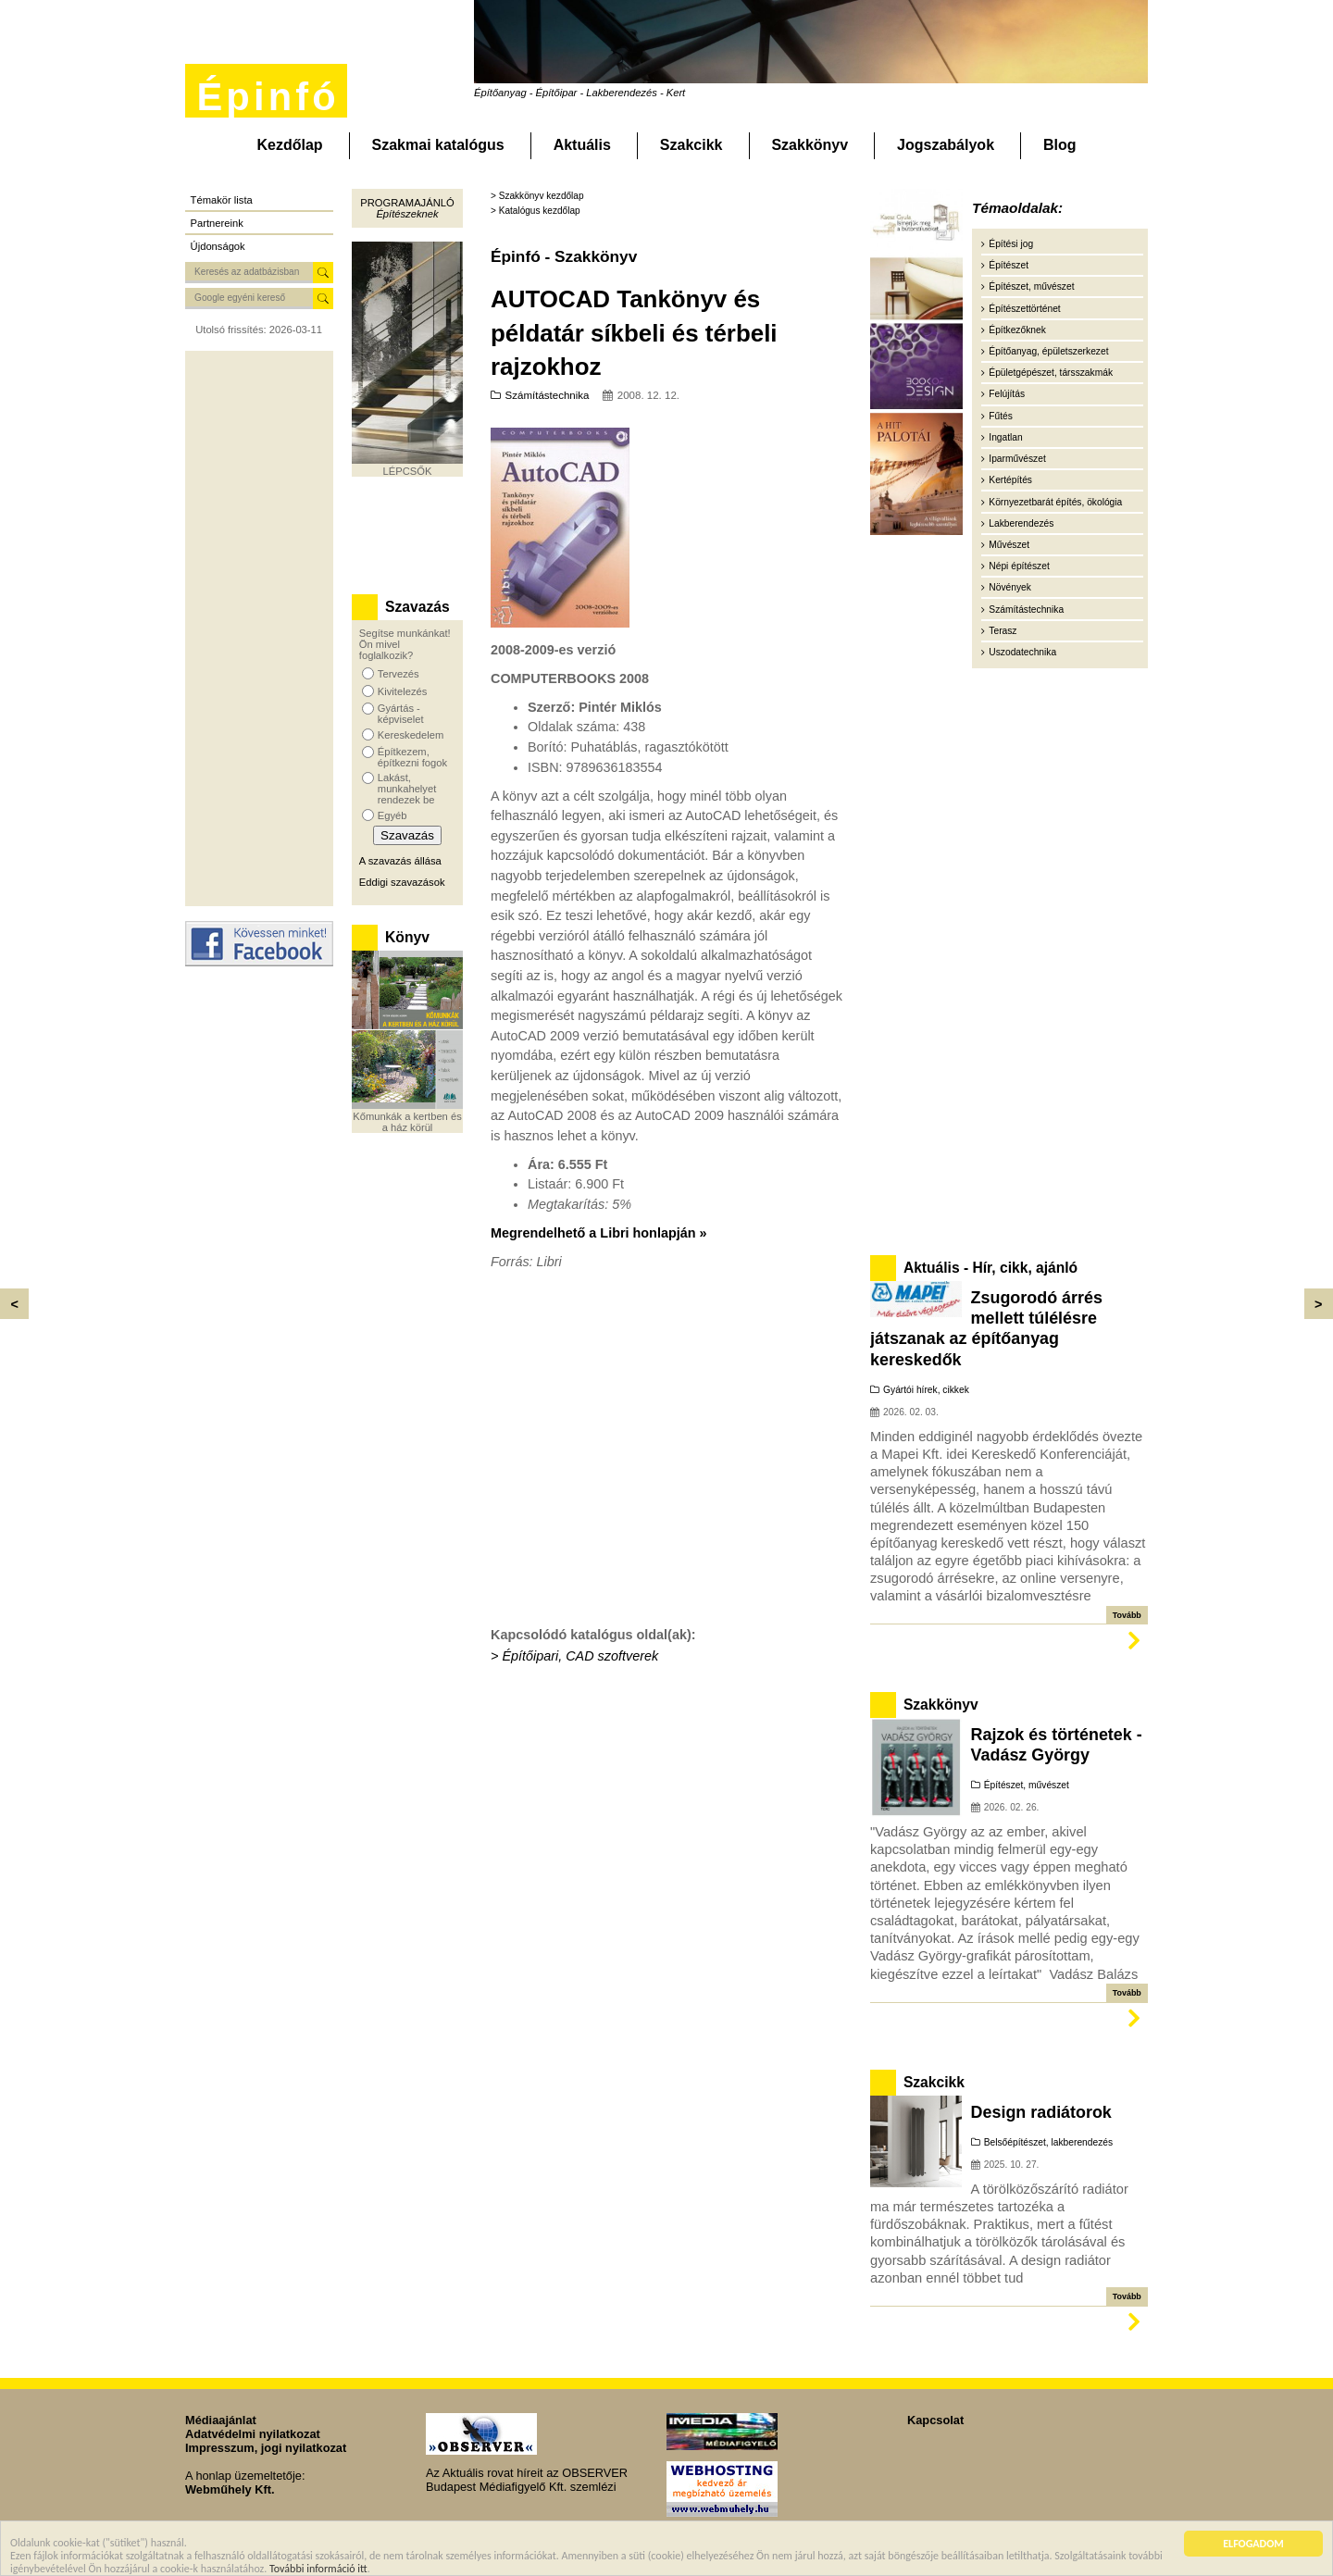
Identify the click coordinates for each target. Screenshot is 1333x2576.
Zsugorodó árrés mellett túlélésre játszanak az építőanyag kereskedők (986, 1328)
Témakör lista (222, 199)
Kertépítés (1010, 480)
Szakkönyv (809, 145)
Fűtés (1001, 416)
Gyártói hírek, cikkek (926, 1390)
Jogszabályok (945, 145)
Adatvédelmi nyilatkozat (252, 2434)
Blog (1060, 145)
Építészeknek (407, 213)
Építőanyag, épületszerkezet (1048, 351)
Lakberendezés (1021, 523)
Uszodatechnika (1022, 652)
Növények (1010, 587)
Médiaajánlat (220, 2420)
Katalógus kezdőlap (539, 210)
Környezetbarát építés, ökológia (1055, 502)
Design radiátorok (1041, 2112)
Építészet (1008, 265)
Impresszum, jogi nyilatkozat (265, 2448)
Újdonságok (218, 246)
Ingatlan (1005, 437)
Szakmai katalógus (438, 145)
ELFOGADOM (1253, 2545)
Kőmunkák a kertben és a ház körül (407, 1122)
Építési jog (1011, 244)
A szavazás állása (400, 860)
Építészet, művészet (1031, 286)
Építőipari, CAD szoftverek (580, 1656)
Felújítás (1007, 394)
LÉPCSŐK (407, 471)
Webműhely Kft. (229, 2489)
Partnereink (217, 223)
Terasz (1002, 631)
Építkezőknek (1017, 330)
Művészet (1009, 545)
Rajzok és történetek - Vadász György (1056, 1744)
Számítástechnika (547, 395)
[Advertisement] (259, 628)
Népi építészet (1019, 566)
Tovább (1127, 1615)
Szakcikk (691, 145)
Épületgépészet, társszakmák (1051, 372)
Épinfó (267, 96)
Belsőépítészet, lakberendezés (1048, 2142)
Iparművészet (1017, 459)
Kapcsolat (935, 2420)
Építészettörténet (1024, 309)
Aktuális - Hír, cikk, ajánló (990, 1268)
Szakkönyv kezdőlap (541, 196)
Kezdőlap (289, 145)
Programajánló (407, 202)
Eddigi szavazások (402, 882)
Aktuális (582, 145)
